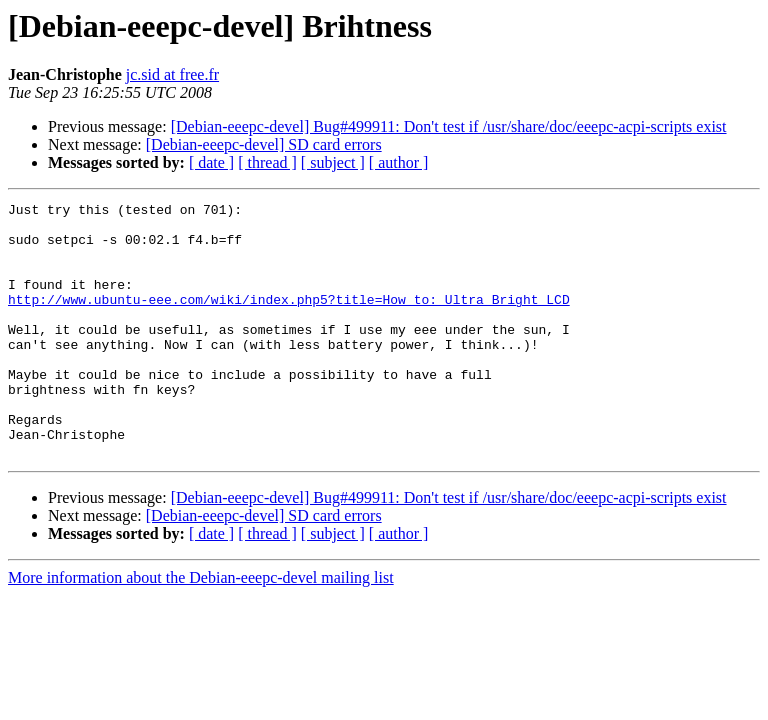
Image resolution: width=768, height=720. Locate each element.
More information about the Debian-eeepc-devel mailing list (201, 628)
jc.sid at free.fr (172, 74)
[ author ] (399, 162)
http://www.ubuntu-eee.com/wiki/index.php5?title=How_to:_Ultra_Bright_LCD (289, 320)
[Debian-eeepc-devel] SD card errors (264, 144)
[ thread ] (267, 162)
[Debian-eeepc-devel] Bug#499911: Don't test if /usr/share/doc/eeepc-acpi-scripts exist (449, 126)
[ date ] (211, 162)
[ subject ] (333, 162)
